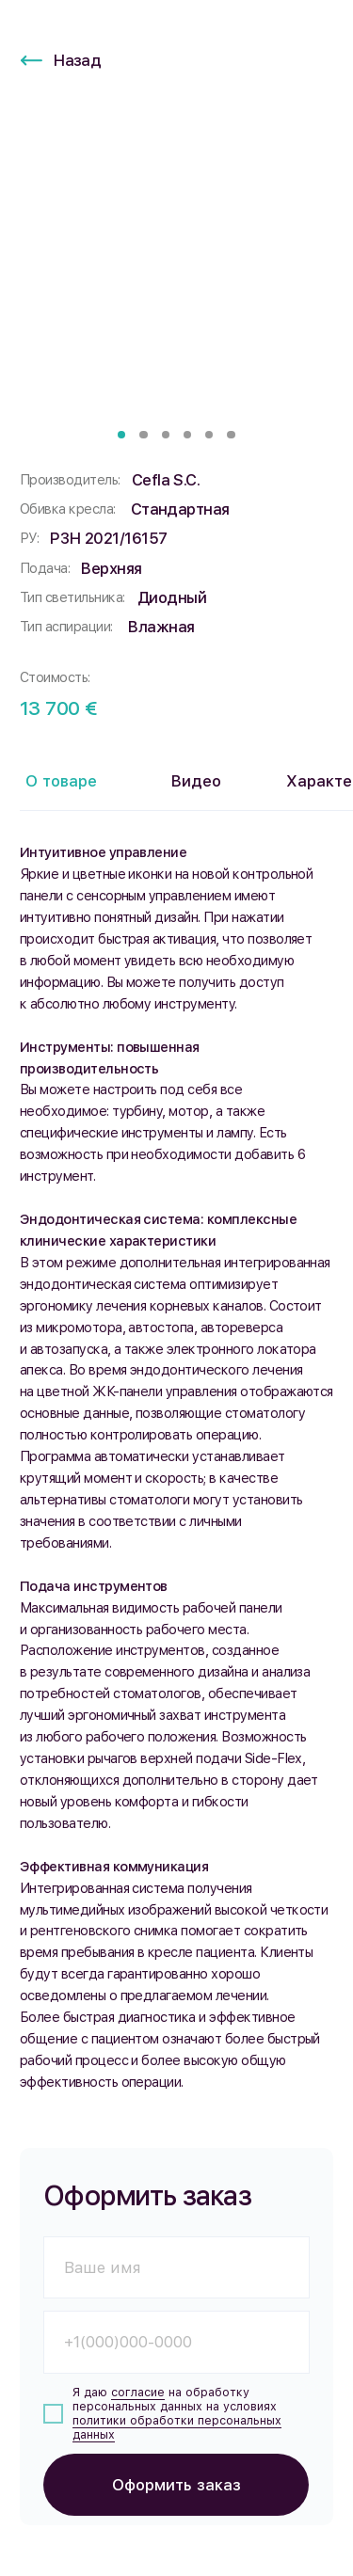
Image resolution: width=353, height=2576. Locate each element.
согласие (138, 2392)
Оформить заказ (176, 2484)
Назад (77, 60)
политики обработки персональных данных (176, 2427)
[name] (176, 2267)
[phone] (176, 2342)
